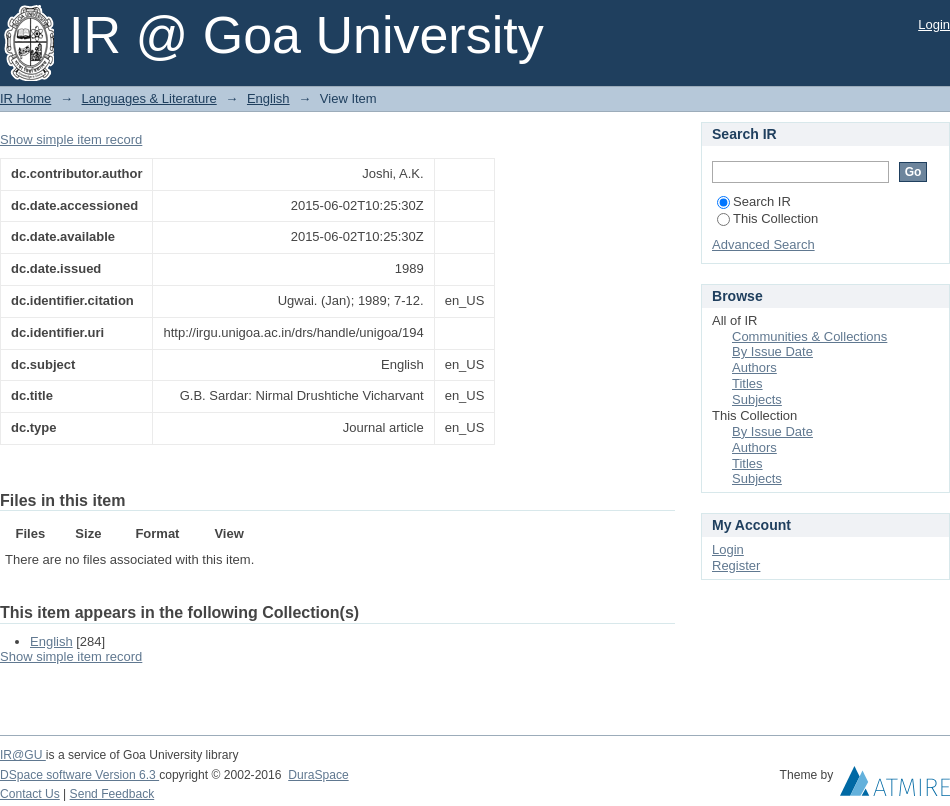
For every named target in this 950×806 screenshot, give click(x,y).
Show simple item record (71, 139)
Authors (754, 367)
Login (934, 24)
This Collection (767, 218)
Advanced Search (763, 244)
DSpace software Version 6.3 (79, 775)
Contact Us (30, 794)
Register (736, 565)
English (268, 98)
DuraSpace (318, 775)
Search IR (754, 201)
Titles (747, 383)
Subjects (757, 399)
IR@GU (23, 755)
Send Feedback (112, 794)
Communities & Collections (809, 336)
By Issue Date (772, 351)
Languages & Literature (149, 98)
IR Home (25, 98)
